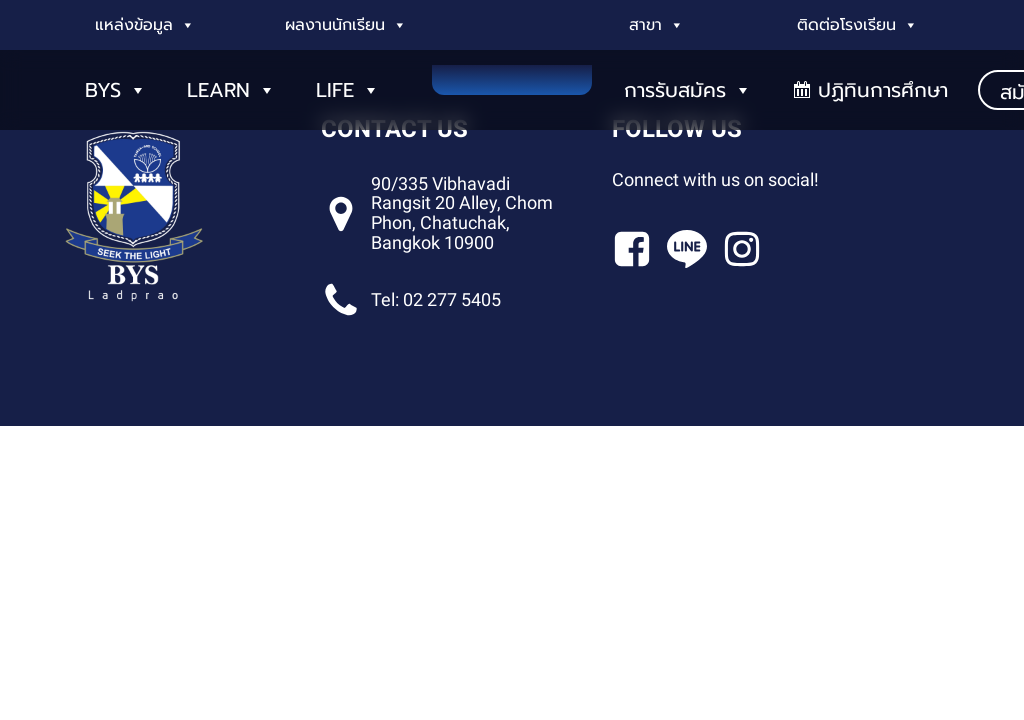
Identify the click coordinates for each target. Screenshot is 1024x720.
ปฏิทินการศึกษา (883, 90)
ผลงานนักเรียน (346, 25)
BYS (116, 90)
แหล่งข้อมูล (145, 25)
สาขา (656, 25)
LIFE (348, 90)
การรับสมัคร (688, 90)
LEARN (231, 90)
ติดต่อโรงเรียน (857, 25)
